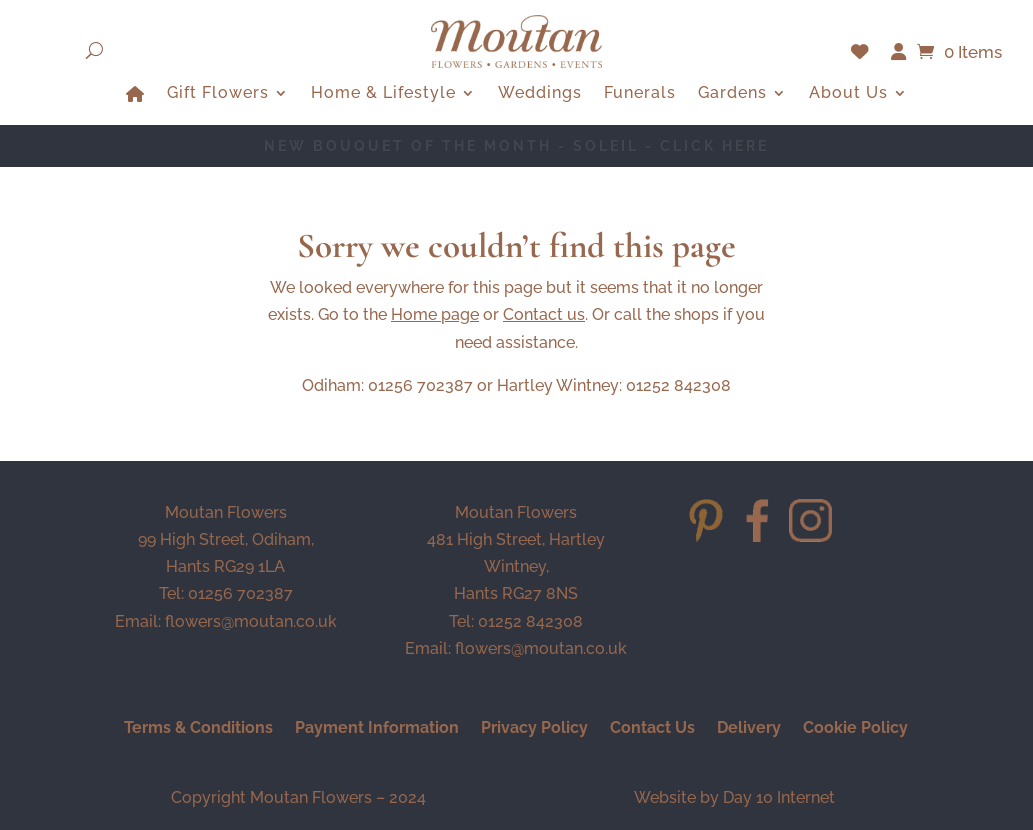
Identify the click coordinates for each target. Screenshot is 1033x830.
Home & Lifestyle (383, 94)
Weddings (540, 94)
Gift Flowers (218, 94)
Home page (435, 314)
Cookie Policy (855, 729)
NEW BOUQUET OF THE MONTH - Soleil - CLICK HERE (516, 146)
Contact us (544, 314)
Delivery (749, 729)
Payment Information (377, 729)
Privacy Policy (534, 729)
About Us (848, 94)
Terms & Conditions (198, 729)
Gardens (732, 94)
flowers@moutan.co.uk (251, 621)
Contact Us (652, 729)
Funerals (640, 94)
